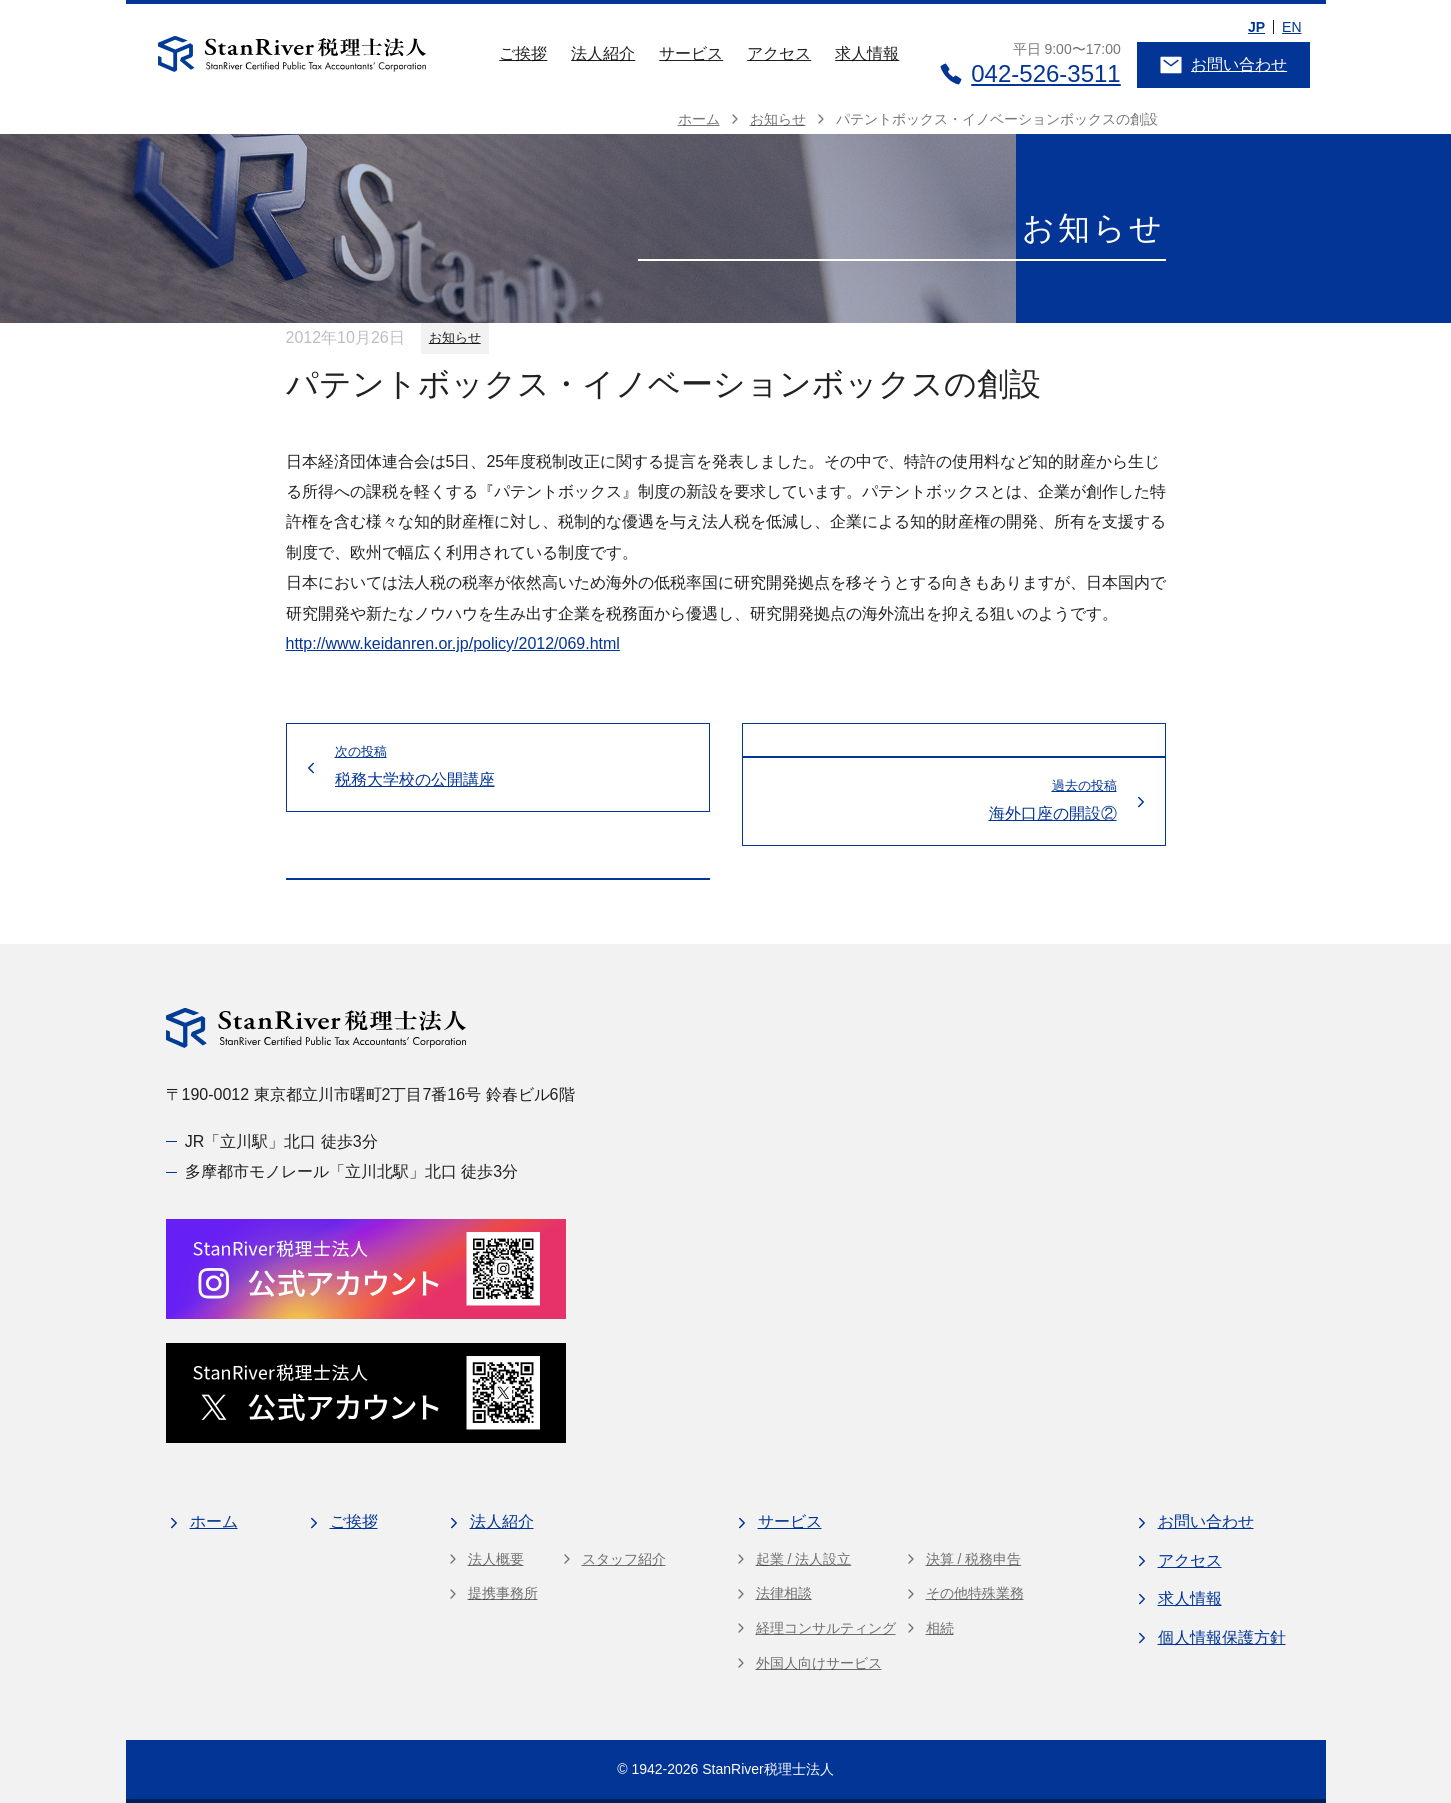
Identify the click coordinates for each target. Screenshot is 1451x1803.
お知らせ (455, 337)
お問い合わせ (1223, 65)
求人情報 (867, 53)
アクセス (779, 53)
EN (1291, 27)
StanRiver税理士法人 (767, 1769)
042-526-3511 (1029, 73)
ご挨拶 (523, 53)
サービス (691, 53)
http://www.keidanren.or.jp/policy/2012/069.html (453, 643)
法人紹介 (603, 53)
